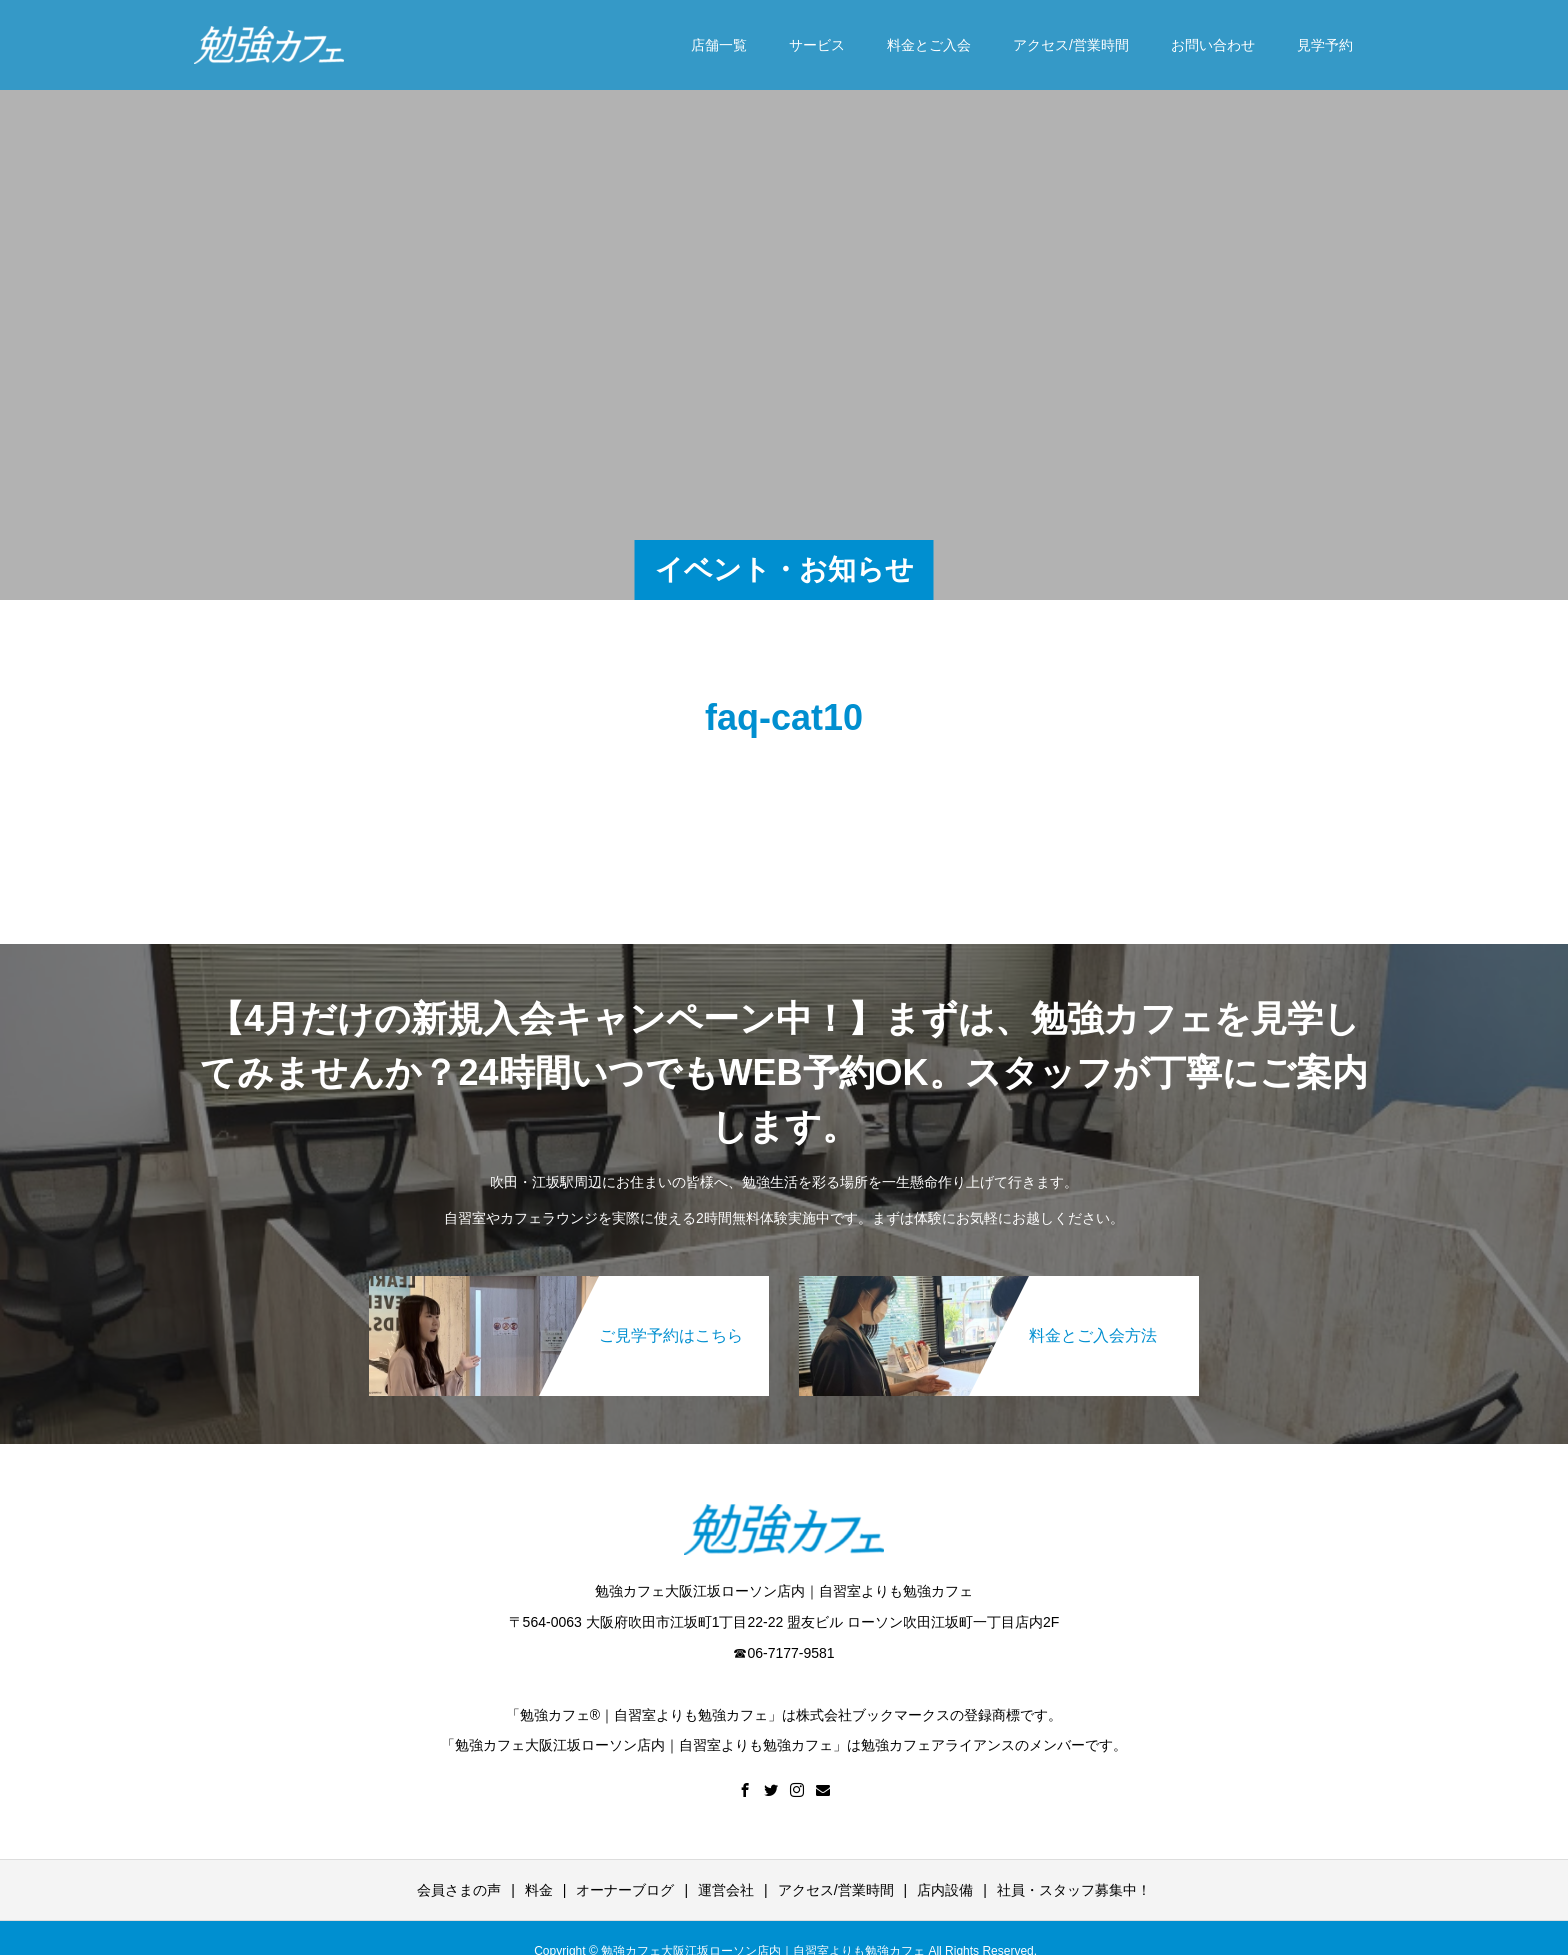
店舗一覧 (719, 45)
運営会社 (726, 1890)
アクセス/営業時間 (1071, 45)
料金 (539, 1890)
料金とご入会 (929, 45)
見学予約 (1325, 45)
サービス (817, 45)
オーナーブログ (625, 1890)
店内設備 (945, 1890)
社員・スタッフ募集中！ (1074, 1890)
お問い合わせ (1213, 45)
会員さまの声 (459, 1890)
